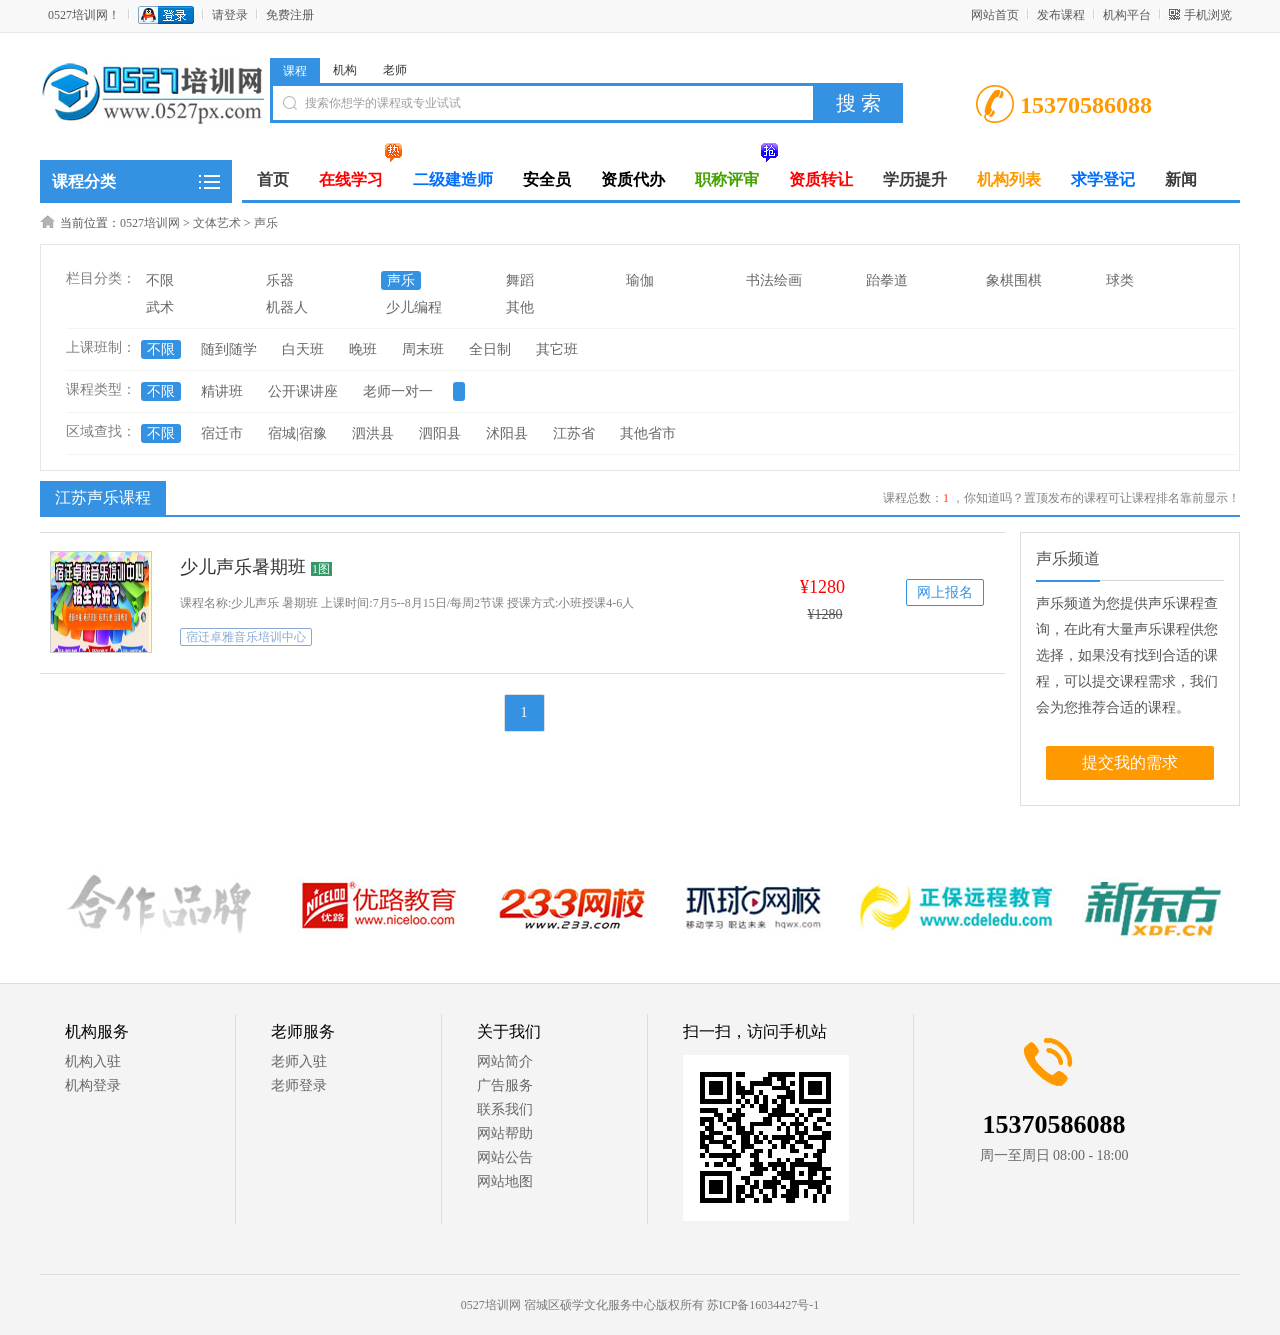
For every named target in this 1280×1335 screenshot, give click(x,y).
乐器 (280, 280)
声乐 (266, 223)
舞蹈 (520, 280)
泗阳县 (440, 433)
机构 (345, 70)
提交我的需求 (1130, 762)
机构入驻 (93, 1061)
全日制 (490, 349)
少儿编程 (414, 307)
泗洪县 (373, 433)
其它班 (557, 349)
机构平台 (1127, 15)
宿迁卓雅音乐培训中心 (246, 637)
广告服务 (505, 1085)
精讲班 (222, 391)
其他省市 (648, 433)
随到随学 (229, 349)
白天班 (303, 349)
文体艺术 (217, 223)
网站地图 (505, 1181)
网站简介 (505, 1061)
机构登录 (93, 1085)
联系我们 (505, 1109)
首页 (273, 179)
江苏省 (574, 433)
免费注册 (290, 15)
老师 (395, 70)
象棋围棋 (1014, 280)
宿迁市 (222, 433)
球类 (1120, 280)
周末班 (423, 349)
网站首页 (995, 15)
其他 (520, 307)
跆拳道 (887, 280)
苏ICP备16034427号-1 (763, 1305)
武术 (160, 307)
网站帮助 (505, 1133)
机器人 (287, 307)
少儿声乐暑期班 (243, 567)
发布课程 (1061, 15)
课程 (295, 71)
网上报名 (945, 592)
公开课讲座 (303, 391)
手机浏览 (1208, 15)
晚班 (363, 349)
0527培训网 (150, 223)
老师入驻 (299, 1061)
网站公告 (505, 1157)
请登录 (230, 15)
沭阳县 (507, 433)
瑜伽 (640, 280)
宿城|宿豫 (297, 433)
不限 (160, 280)
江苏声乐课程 (100, 497)
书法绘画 (774, 280)
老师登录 (299, 1085)
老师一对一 (398, 391)
